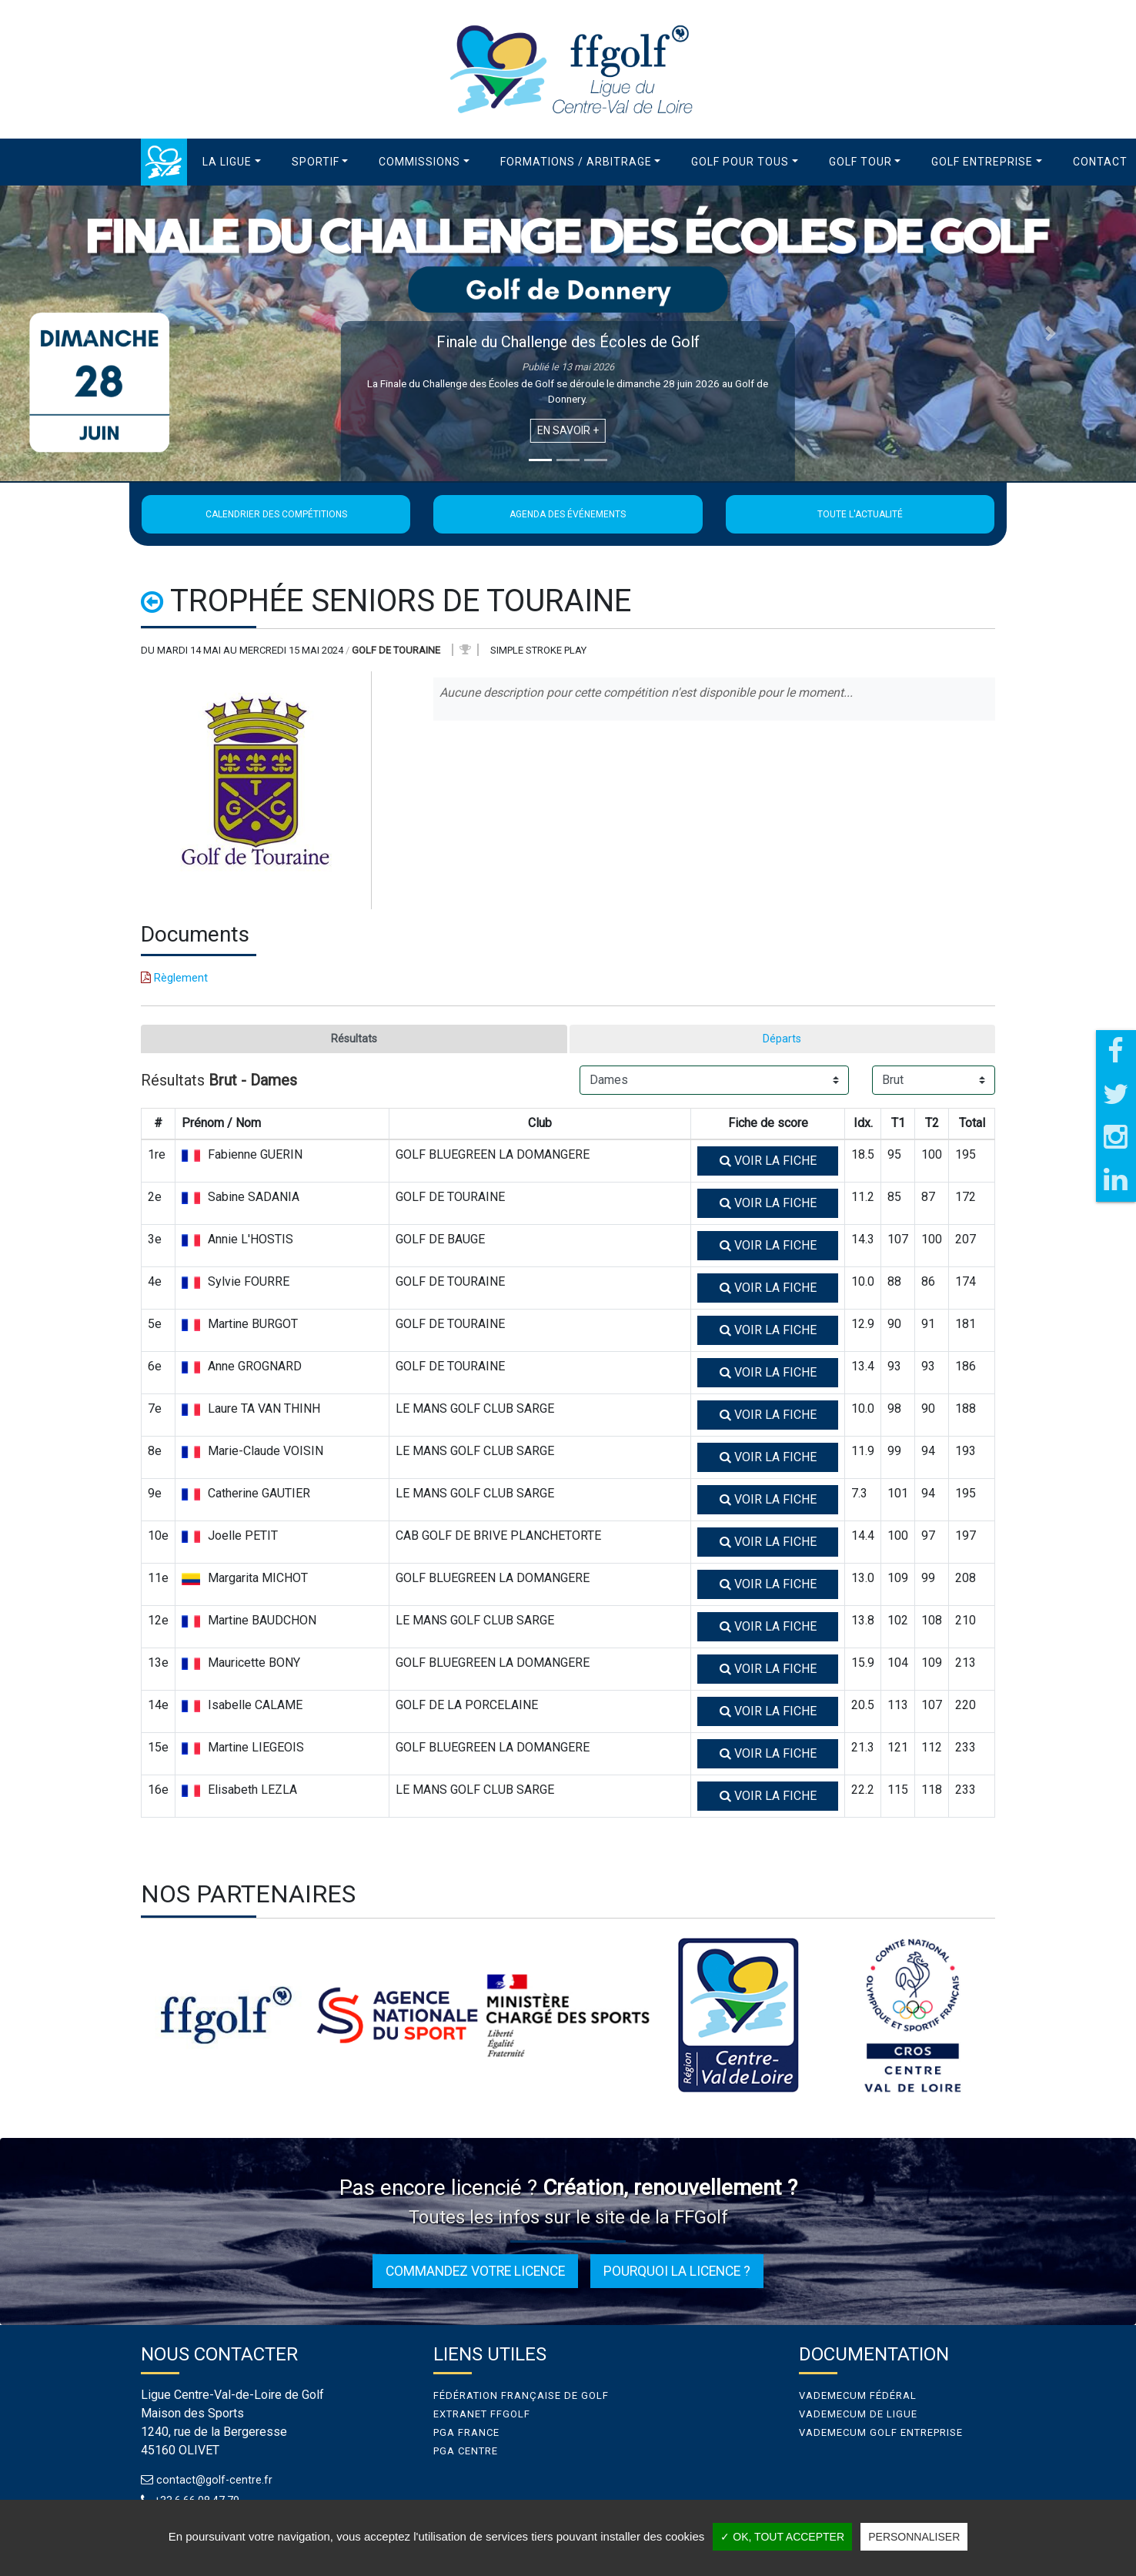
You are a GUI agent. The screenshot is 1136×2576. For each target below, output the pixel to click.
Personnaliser (914, 2537)
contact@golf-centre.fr (216, 2481)
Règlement (174, 978)
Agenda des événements (568, 514)
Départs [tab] (782, 1039)
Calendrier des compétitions (276, 514)
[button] (231, 162)
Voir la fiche (768, 1163)
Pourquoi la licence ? (676, 2273)
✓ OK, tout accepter (782, 2537)
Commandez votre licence (475, 2273)
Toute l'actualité (860, 514)
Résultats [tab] (353, 1039)
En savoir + (568, 430)
